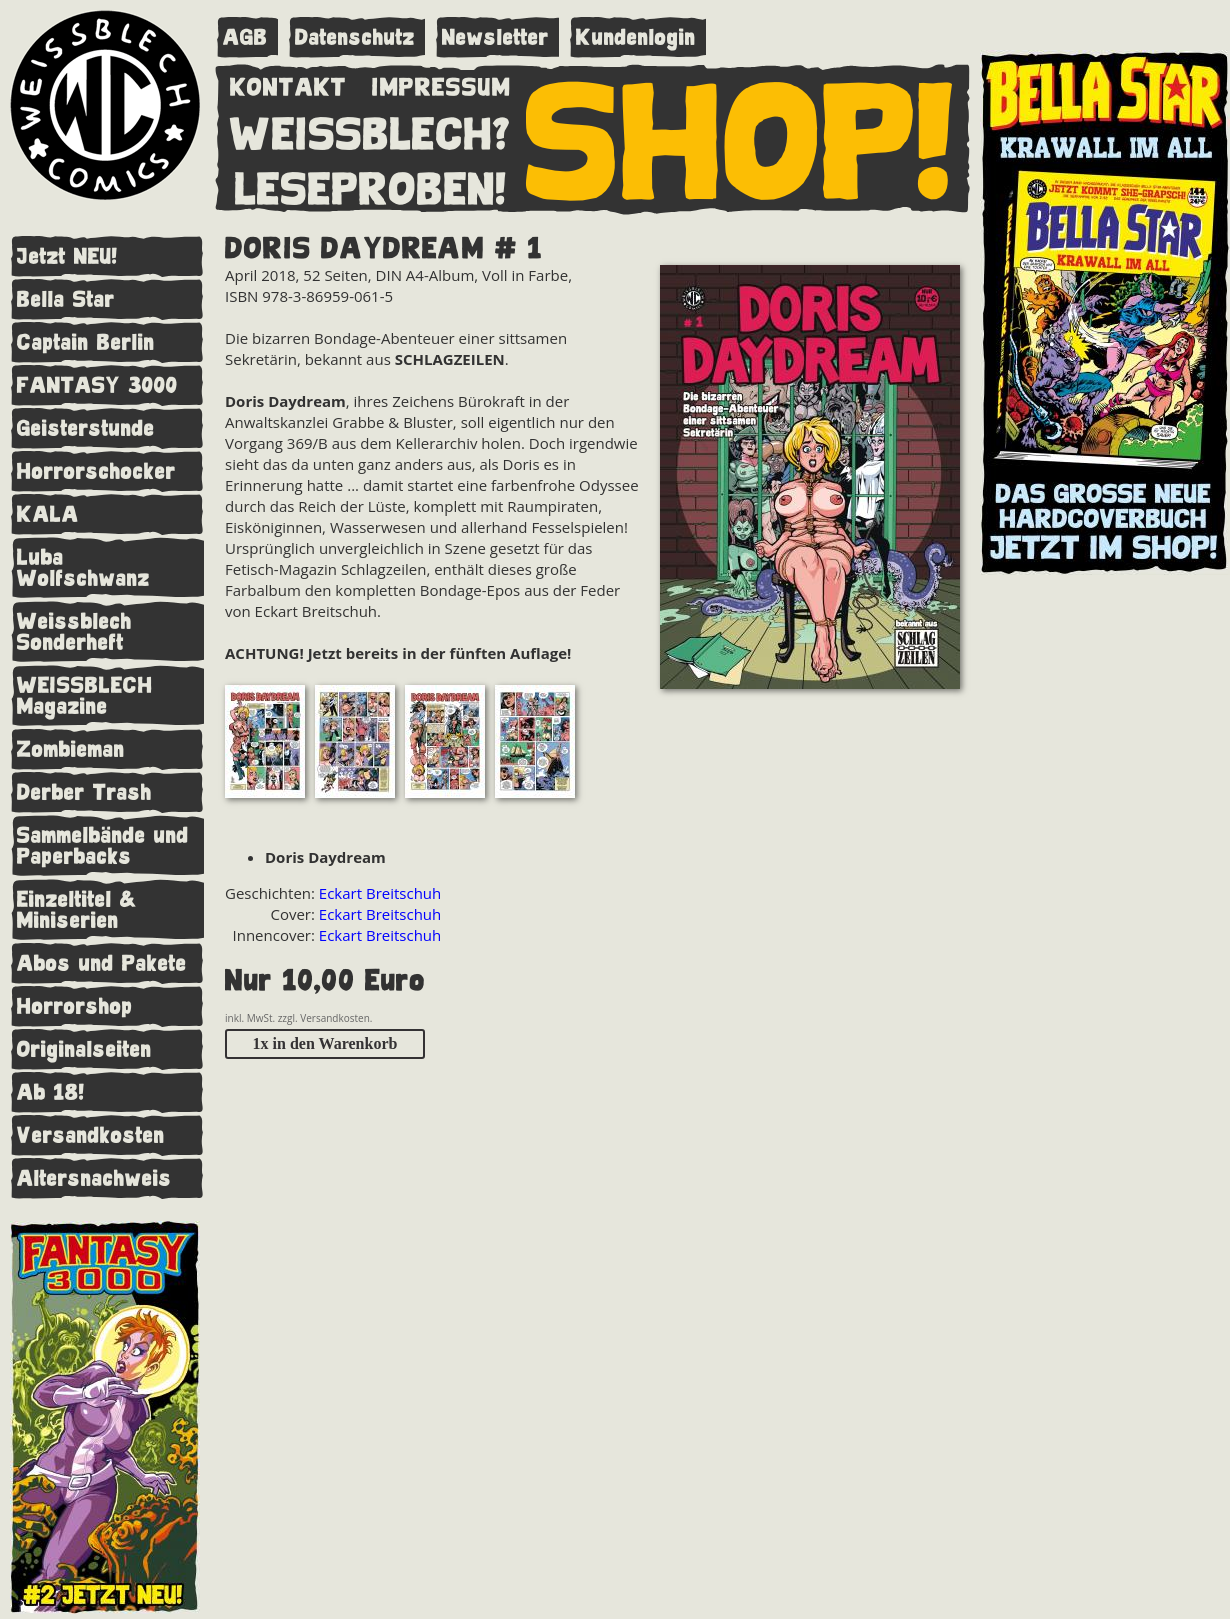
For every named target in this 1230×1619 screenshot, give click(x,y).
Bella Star (66, 299)
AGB (245, 37)
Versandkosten (91, 1135)
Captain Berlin (86, 342)
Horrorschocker (96, 471)
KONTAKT (288, 83)
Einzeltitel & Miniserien (77, 910)
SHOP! (740, 137)
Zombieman (71, 749)
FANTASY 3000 (97, 385)
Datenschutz (355, 37)
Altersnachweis (94, 1178)
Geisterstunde (86, 428)
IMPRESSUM (441, 83)
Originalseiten (84, 1049)
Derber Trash (84, 792)
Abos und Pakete (102, 963)
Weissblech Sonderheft (74, 632)
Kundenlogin (636, 37)
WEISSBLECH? (370, 130)
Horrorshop (75, 1006)
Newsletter (495, 37)
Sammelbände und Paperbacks (103, 846)
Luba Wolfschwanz (83, 568)
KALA (48, 514)
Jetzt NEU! (67, 256)
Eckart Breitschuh (380, 893)
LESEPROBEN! (371, 185)
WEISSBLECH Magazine (85, 696)
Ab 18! (51, 1092)
